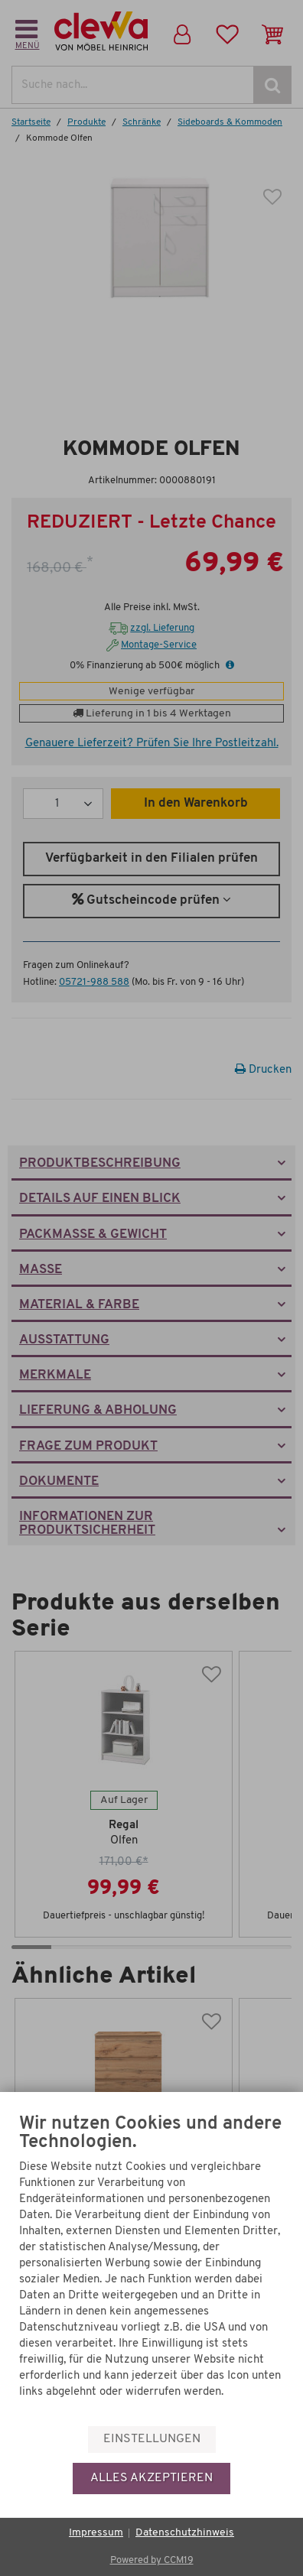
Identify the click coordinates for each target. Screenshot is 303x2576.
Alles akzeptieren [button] (151, 2478)
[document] (151, 2269)
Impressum (96, 2533)
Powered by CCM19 (152, 2560)
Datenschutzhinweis (184, 2533)
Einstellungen (151, 2439)
